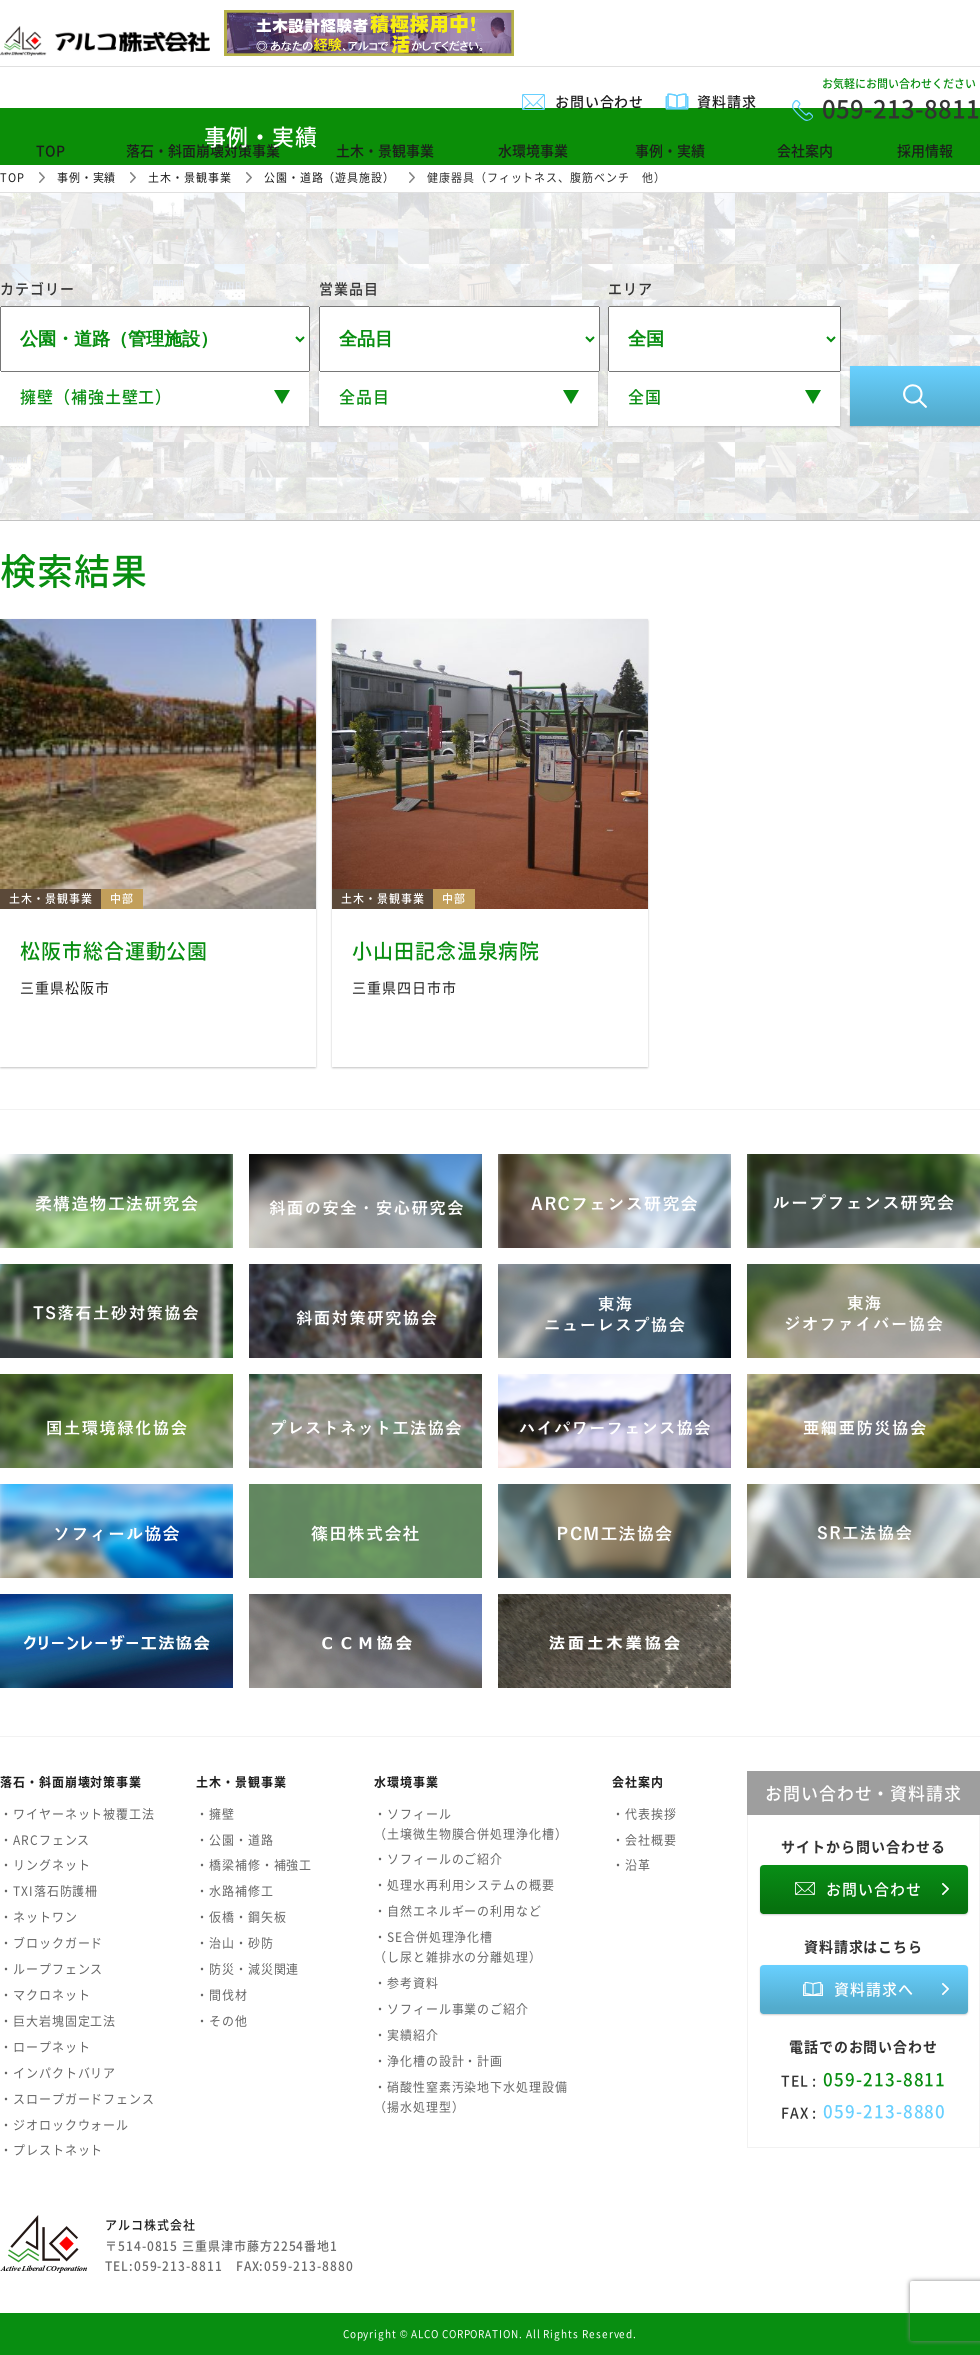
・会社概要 (644, 1840)
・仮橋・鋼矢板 (241, 1917)
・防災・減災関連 (247, 1969)
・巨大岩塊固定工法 (58, 2021)
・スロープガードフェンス (77, 2099)
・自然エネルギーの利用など (458, 1911)
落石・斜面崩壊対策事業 (203, 150)
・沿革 (631, 1865)
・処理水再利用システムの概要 (464, 1885)
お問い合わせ (600, 101)
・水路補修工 (235, 1891)
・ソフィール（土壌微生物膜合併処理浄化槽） (471, 1824)
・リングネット (45, 1865)
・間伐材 (222, 1995)
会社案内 (805, 150)
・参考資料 (406, 1983)
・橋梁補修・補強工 (254, 1865)
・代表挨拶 (644, 1814)
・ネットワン (39, 1917)
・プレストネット (51, 2150)
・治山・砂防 (235, 1943)
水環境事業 (533, 150)
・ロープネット (45, 2047)
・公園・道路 (235, 1840)
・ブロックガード (51, 1943)
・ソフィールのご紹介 (438, 1859)
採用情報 (925, 150)
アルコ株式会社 (150, 2225)
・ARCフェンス (45, 1840)
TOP (50, 150)
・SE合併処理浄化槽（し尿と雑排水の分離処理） (458, 1947)
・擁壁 (215, 1814)
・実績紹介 (406, 2035)
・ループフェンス (51, 1969)
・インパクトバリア (58, 2073)
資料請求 (727, 101)
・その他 (222, 2021)
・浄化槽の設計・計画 (438, 2061)
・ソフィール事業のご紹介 (451, 2009)
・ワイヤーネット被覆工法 (77, 1814)
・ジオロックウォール (64, 2125)
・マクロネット (45, 1995)
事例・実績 (670, 150)
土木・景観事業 (385, 150)
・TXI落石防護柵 (49, 1891)
